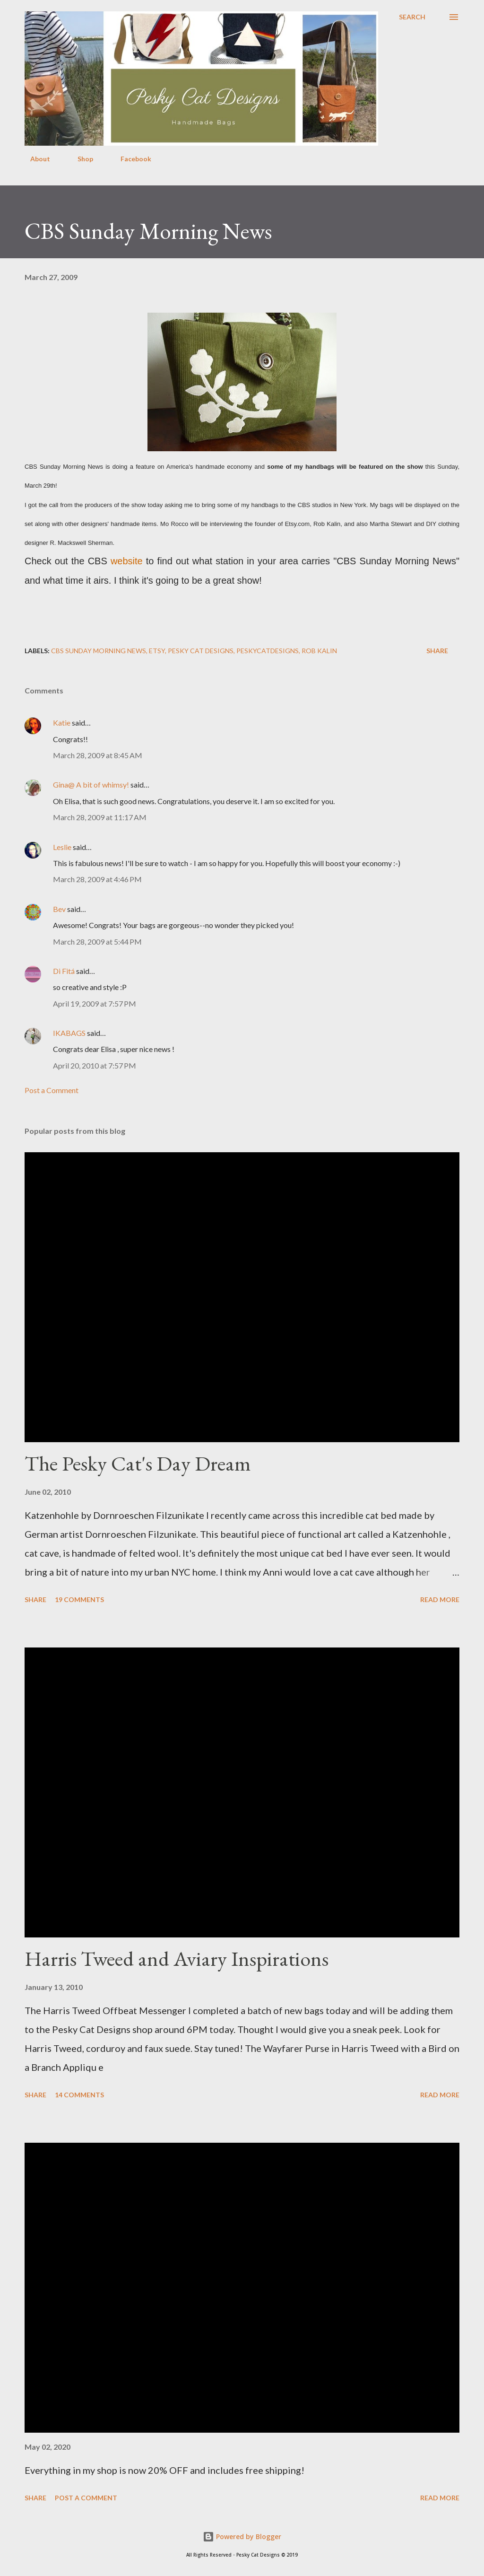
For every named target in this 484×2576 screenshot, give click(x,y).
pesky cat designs (200, 651)
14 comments (79, 2095)
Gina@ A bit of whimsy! (91, 784)
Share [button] (437, 651)
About (34, 159)
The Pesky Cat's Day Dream (138, 1463)
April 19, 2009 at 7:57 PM (94, 1003)
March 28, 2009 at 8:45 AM (97, 755)
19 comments (79, 1599)
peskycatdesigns (267, 651)
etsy (157, 651)
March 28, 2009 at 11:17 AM (100, 817)
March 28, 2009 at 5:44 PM (97, 941)
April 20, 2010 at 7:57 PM (94, 1065)
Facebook (130, 159)
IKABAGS (69, 1032)
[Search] (412, 17)
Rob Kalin (319, 651)
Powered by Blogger (242, 2536)
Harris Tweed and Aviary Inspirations (176, 1958)
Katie (61, 722)
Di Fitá (64, 970)
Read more (439, 1599)
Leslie (62, 846)
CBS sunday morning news (98, 651)
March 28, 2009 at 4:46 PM (97, 879)
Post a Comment (51, 1090)
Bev (59, 908)
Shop (79, 159)
